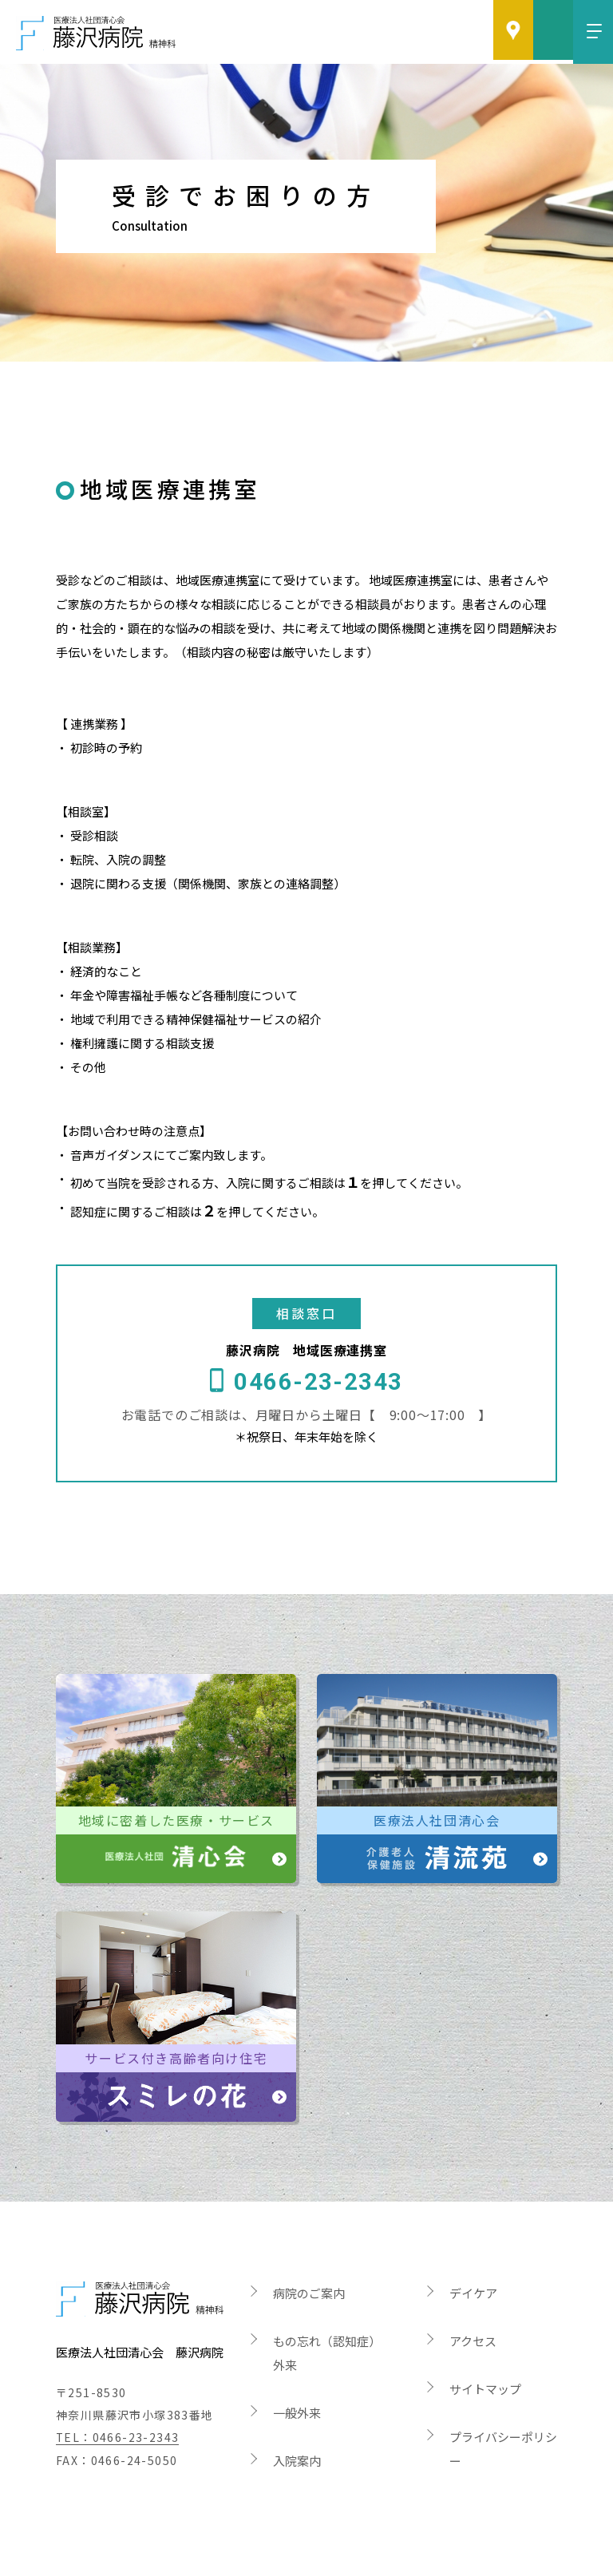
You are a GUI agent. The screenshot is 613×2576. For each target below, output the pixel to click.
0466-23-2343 (318, 1342)
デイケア (473, 2249)
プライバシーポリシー (503, 2404)
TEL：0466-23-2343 (118, 2394)
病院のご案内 (309, 2249)
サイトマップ (485, 2345)
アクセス (472, 2297)
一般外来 (297, 2368)
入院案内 (297, 2416)
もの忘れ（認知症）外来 (327, 2309)
